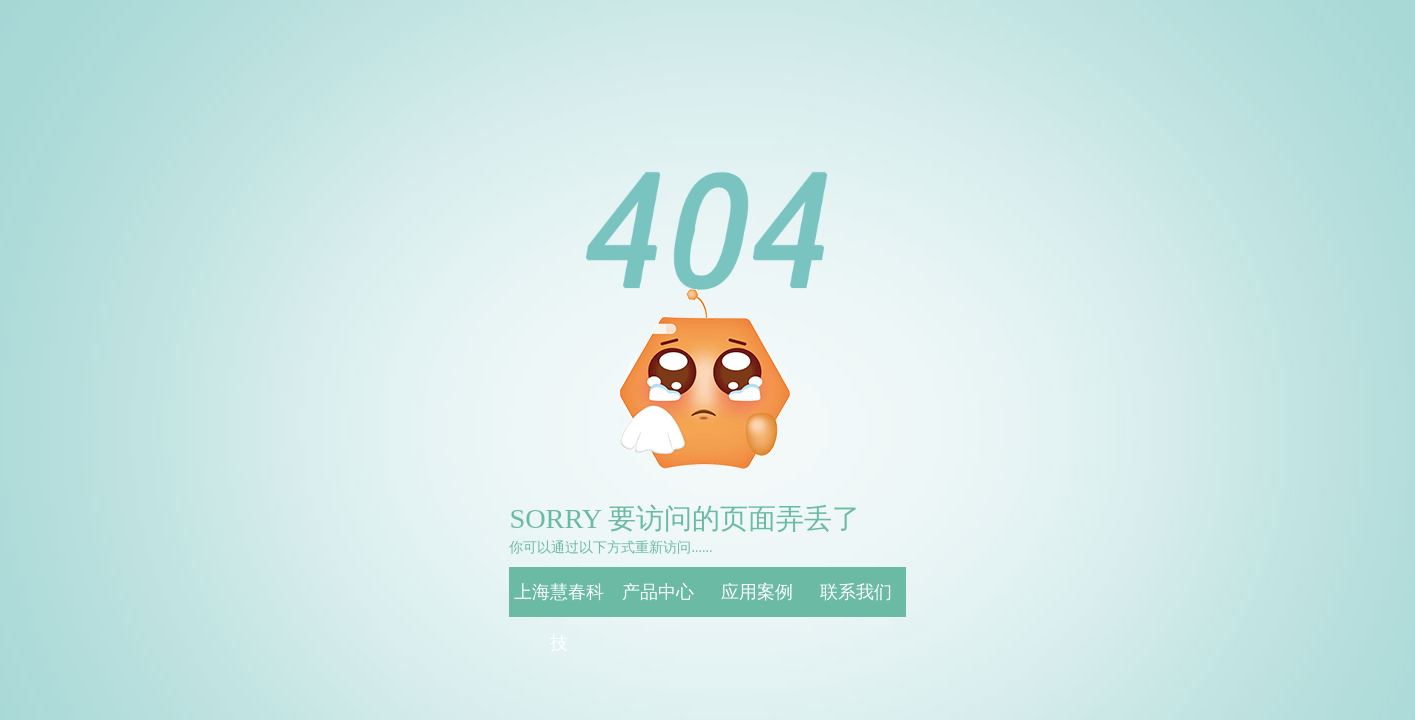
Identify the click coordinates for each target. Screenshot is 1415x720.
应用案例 (757, 592)
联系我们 (856, 592)
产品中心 (658, 592)
